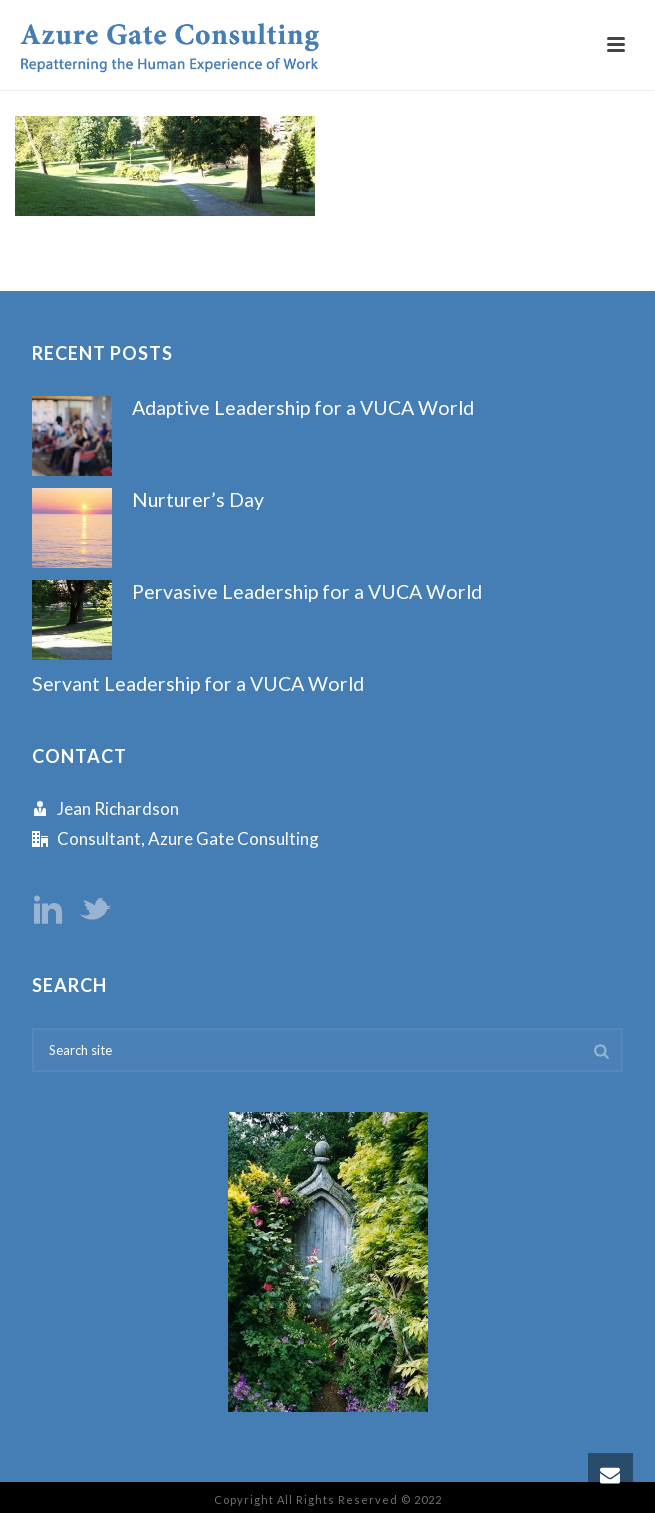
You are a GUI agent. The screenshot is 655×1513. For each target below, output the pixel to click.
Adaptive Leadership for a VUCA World (303, 407)
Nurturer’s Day (198, 499)
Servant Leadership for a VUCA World (198, 683)
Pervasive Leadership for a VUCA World (307, 591)
